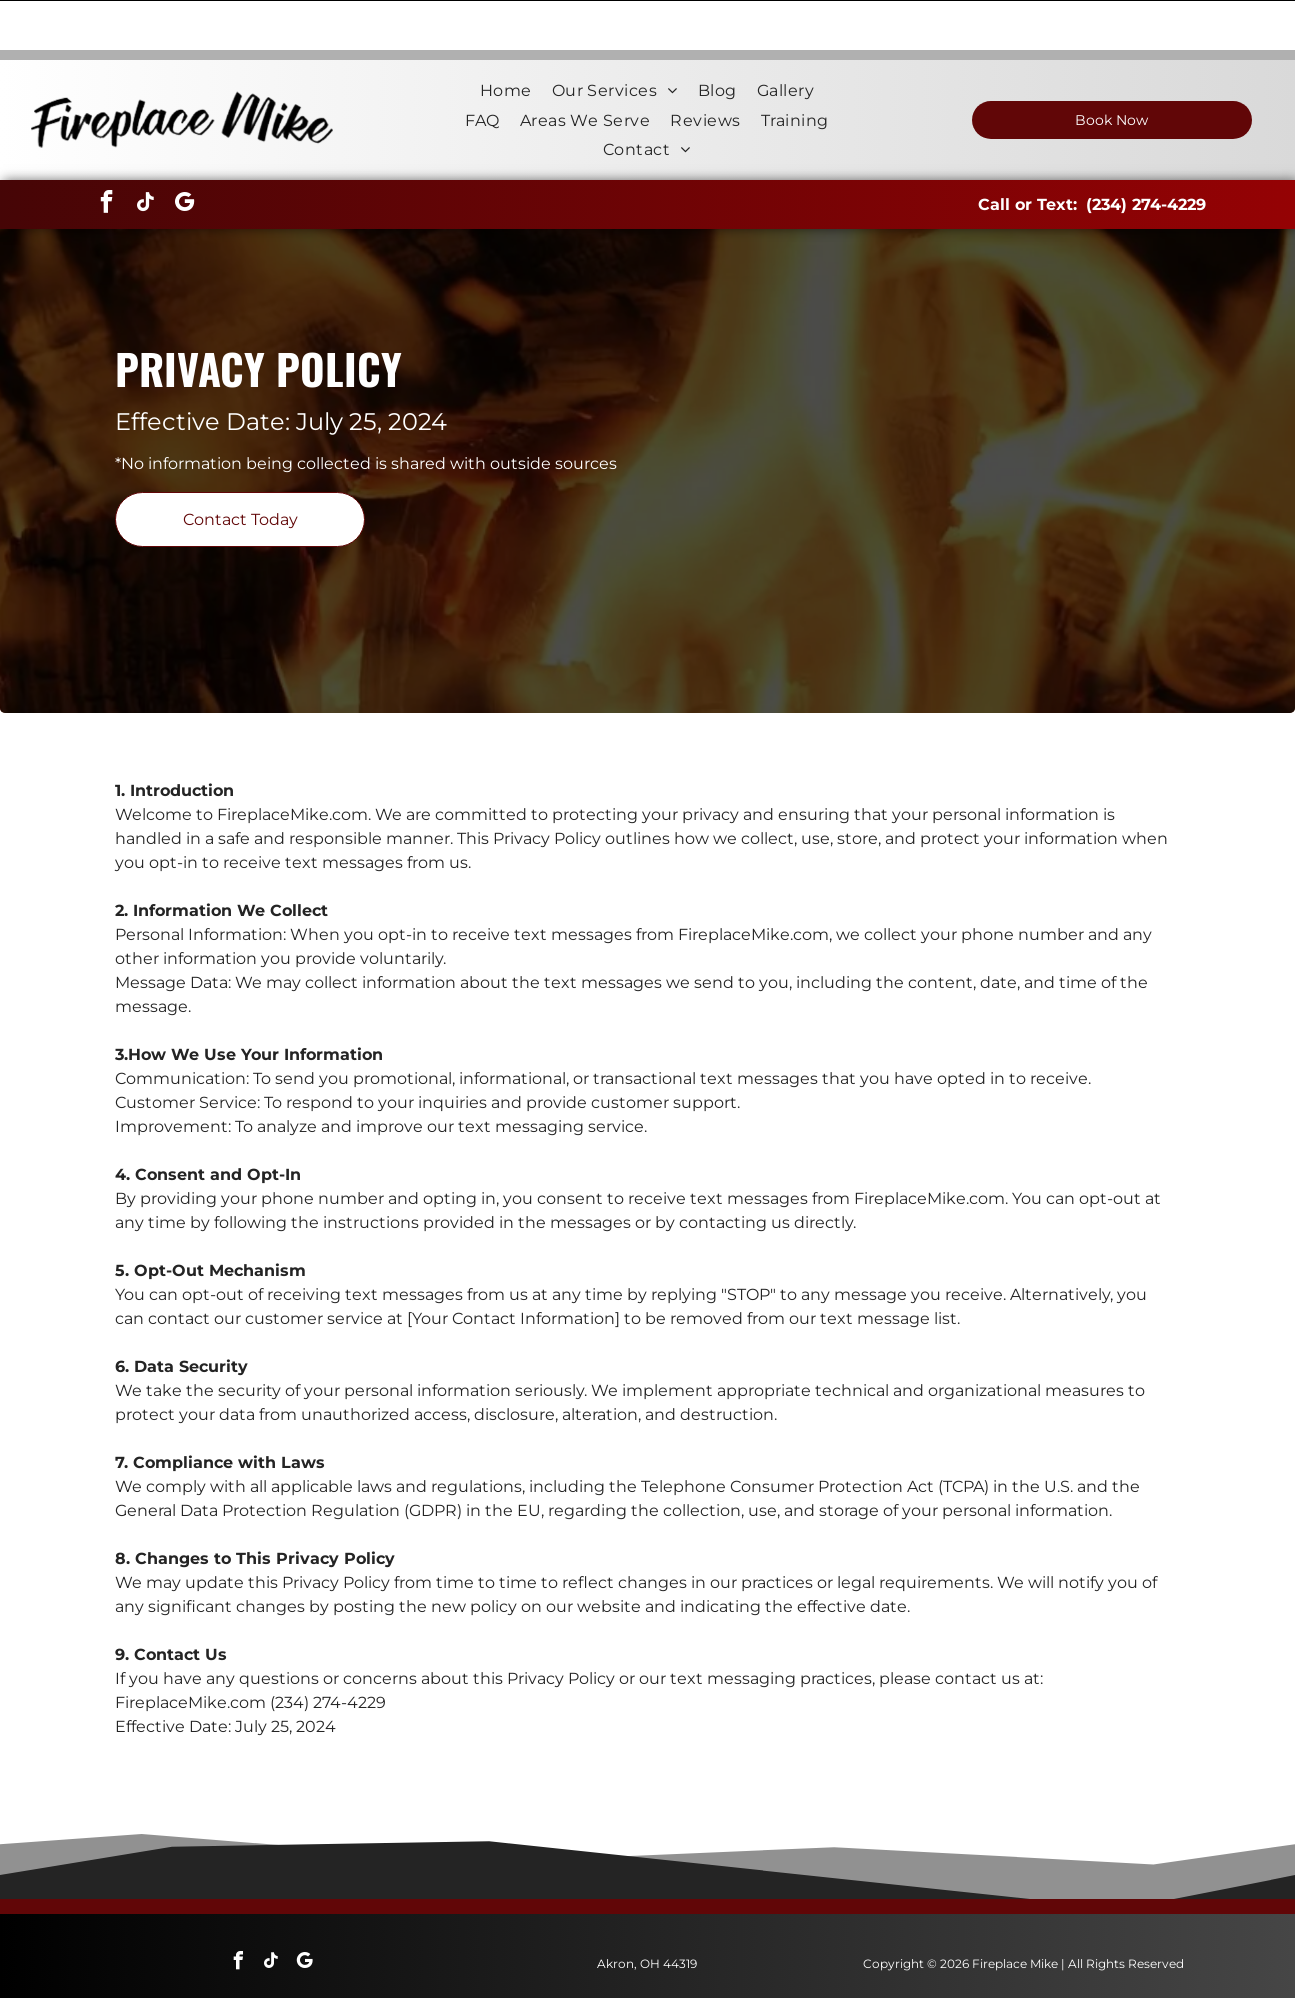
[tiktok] (145, 154)
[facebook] (106, 154)
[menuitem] (506, 40)
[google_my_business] (184, 154)
